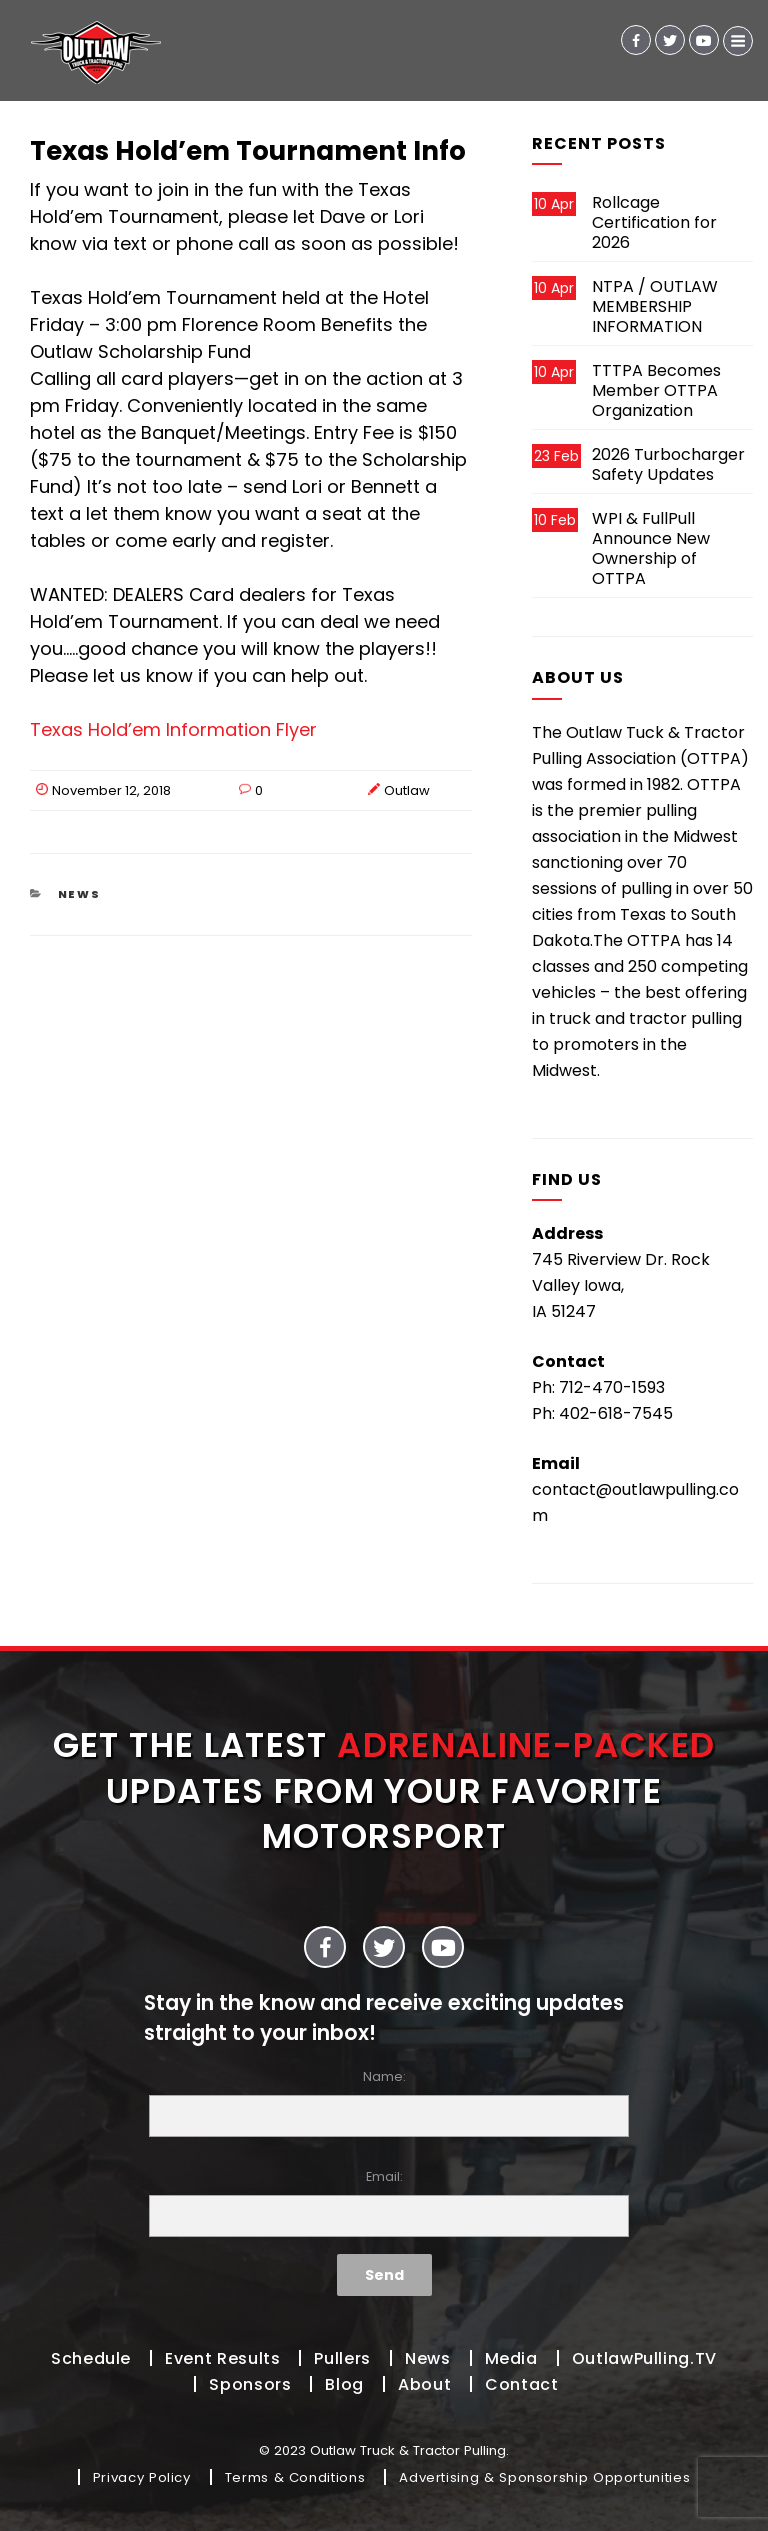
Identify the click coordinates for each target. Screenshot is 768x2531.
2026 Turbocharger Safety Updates (668, 464)
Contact (521, 2384)
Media (511, 2358)
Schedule (91, 2358)
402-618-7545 (616, 1413)
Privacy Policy (142, 2477)
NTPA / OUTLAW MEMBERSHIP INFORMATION (655, 306)
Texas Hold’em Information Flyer (173, 729)
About (424, 2384)
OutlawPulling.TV (644, 2358)
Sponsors (250, 2384)
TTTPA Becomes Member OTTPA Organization (656, 390)
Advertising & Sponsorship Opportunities (544, 2477)
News (80, 894)
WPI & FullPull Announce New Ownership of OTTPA (651, 548)
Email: (384, 2202)
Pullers (342, 2358)
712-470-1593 (612, 1387)
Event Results (222, 2358)
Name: (384, 2102)
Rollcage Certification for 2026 (654, 222)
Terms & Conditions (295, 2477)
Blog (344, 2384)
